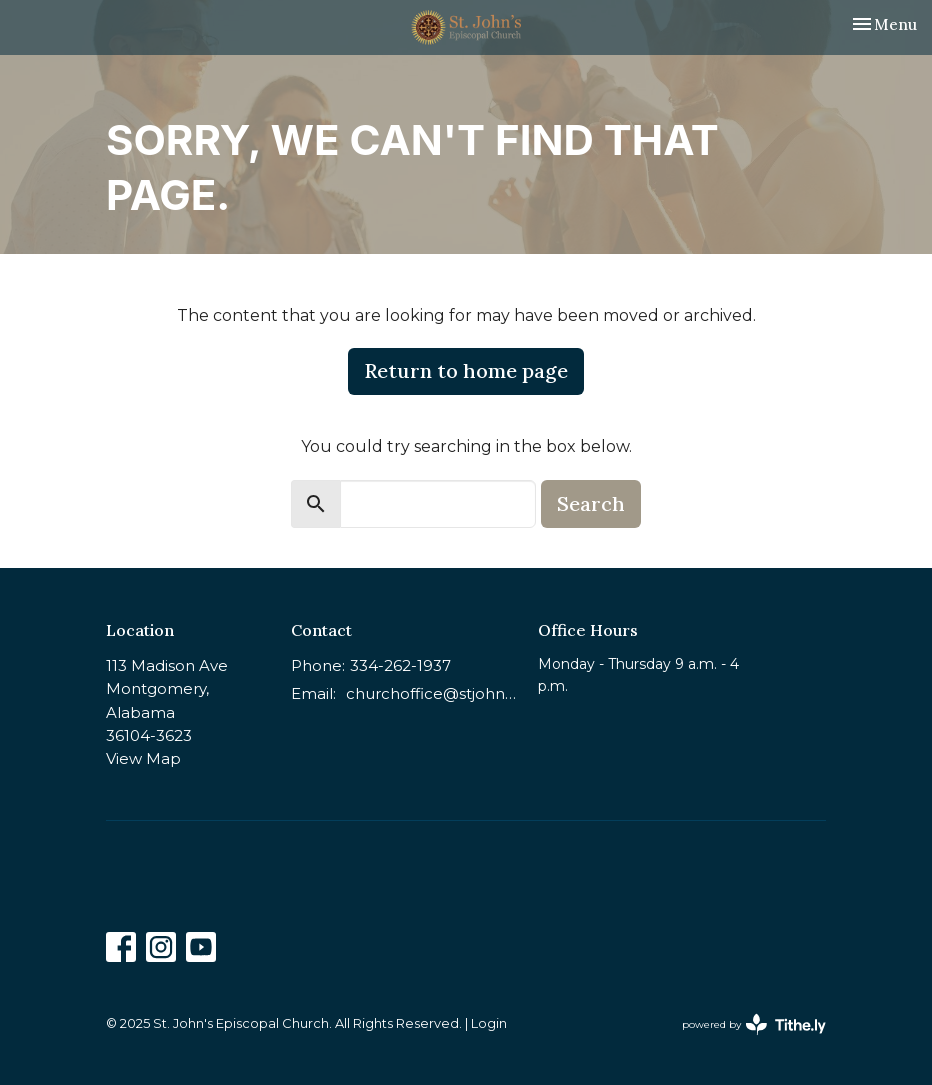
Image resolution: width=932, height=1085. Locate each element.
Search (591, 503)
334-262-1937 (400, 665)
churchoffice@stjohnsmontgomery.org (432, 693)
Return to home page (466, 370)
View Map (143, 758)
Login (489, 1023)
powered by (754, 1024)
